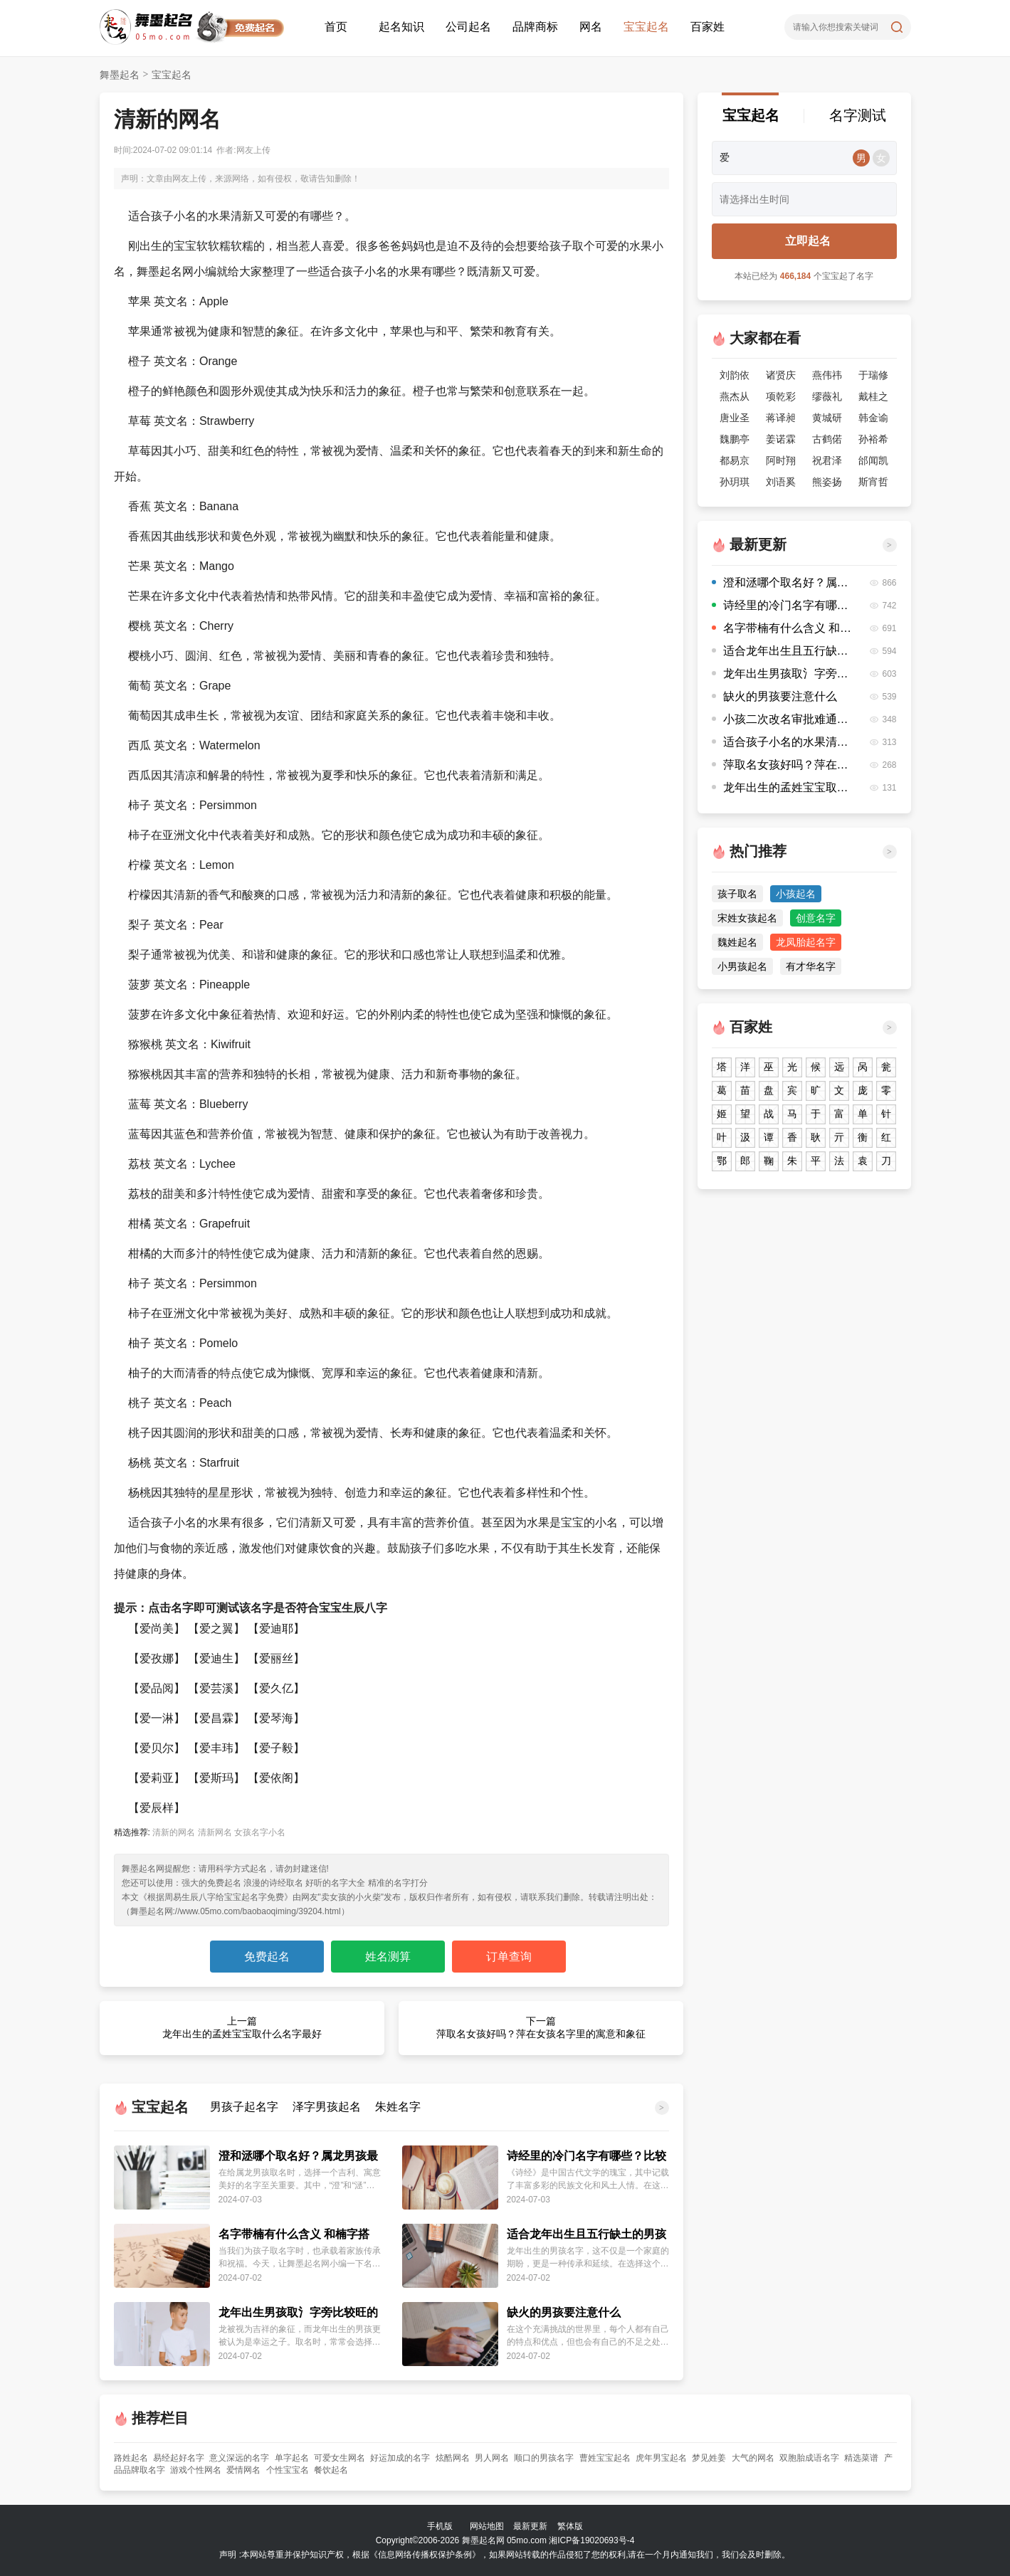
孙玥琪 (734, 481)
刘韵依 (734, 375)
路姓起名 (131, 2458)
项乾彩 (781, 396)
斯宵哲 (873, 481)
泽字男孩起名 (327, 2107)
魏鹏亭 (734, 439)
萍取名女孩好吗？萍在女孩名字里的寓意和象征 (783, 765)
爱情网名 (243, 2470)
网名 (590, 27)
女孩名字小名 (259, 1832)
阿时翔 (781, 460)
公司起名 (468, 27)
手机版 (440, 2526)
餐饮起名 (331, 2470)
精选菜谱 (861, 2458)
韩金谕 (873, 417)
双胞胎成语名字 (809, 2458)
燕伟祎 (827, 375)
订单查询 (509, 1957)
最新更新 (530, 2526)
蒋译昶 (781, 417)
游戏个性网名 (195, 2470)
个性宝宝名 (287, 2470)
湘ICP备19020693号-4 (591, 2540)
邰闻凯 (873, 460)
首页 (336, 27)
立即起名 (808, 241)
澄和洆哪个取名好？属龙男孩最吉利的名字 (298, 2156)
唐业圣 (734, 417)
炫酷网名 (453, 2458)
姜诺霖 (781, 439)
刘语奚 (781, 481)
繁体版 (570, 2526)
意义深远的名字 (239, 2458)
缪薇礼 (827, 396)
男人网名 (492, 2458)
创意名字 (816, 918)
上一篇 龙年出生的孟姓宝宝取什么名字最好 (242, 2027)
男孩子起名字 (244, 2107)
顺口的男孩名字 (544, 2458)
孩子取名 (737, 893)
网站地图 (487, 2526)
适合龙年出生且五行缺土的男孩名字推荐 (586, 2235)
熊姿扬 (827, 481)
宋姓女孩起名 (747, 918)
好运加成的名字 (400, 2458)
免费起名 (267, 1957)
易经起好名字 (178, 2458)
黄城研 (827, 417)
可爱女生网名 (339, 2458)
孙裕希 (873, 439)
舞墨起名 (120, 74)
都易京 (734, 460)
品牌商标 (535, 27)
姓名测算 (388, 1957)
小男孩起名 (742, 966)
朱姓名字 (398, 2107)
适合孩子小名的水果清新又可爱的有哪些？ (783, 742)
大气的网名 (753, 2458)
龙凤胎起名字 (806, 942)
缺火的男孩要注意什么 (564, 2312)
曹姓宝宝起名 (605, 2458)
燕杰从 (734, 396)
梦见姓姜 (709, 2458)
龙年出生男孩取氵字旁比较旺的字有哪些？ (298, 2313)
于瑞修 (873, 375)
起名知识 (401, 27)
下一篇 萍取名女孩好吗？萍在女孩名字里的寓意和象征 (541, 2027)
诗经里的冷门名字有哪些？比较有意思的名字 (586, 2156)
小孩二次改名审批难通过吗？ (783, 719)
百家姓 (707, 27)
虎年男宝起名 (661, 2458)
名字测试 (857, 115)
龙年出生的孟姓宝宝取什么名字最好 (783, 787)
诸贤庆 (781, 375)
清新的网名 (173, 1832)
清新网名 (215, 1832)
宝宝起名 (646, 27)
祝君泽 (827, 460)
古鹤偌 (827, 439)
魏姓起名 (737, 942)
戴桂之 (873, 396)
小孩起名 (796, 893)
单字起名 (292, 2458)
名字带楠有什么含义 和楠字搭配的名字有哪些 (294, 2235)
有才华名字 (811, 966)
